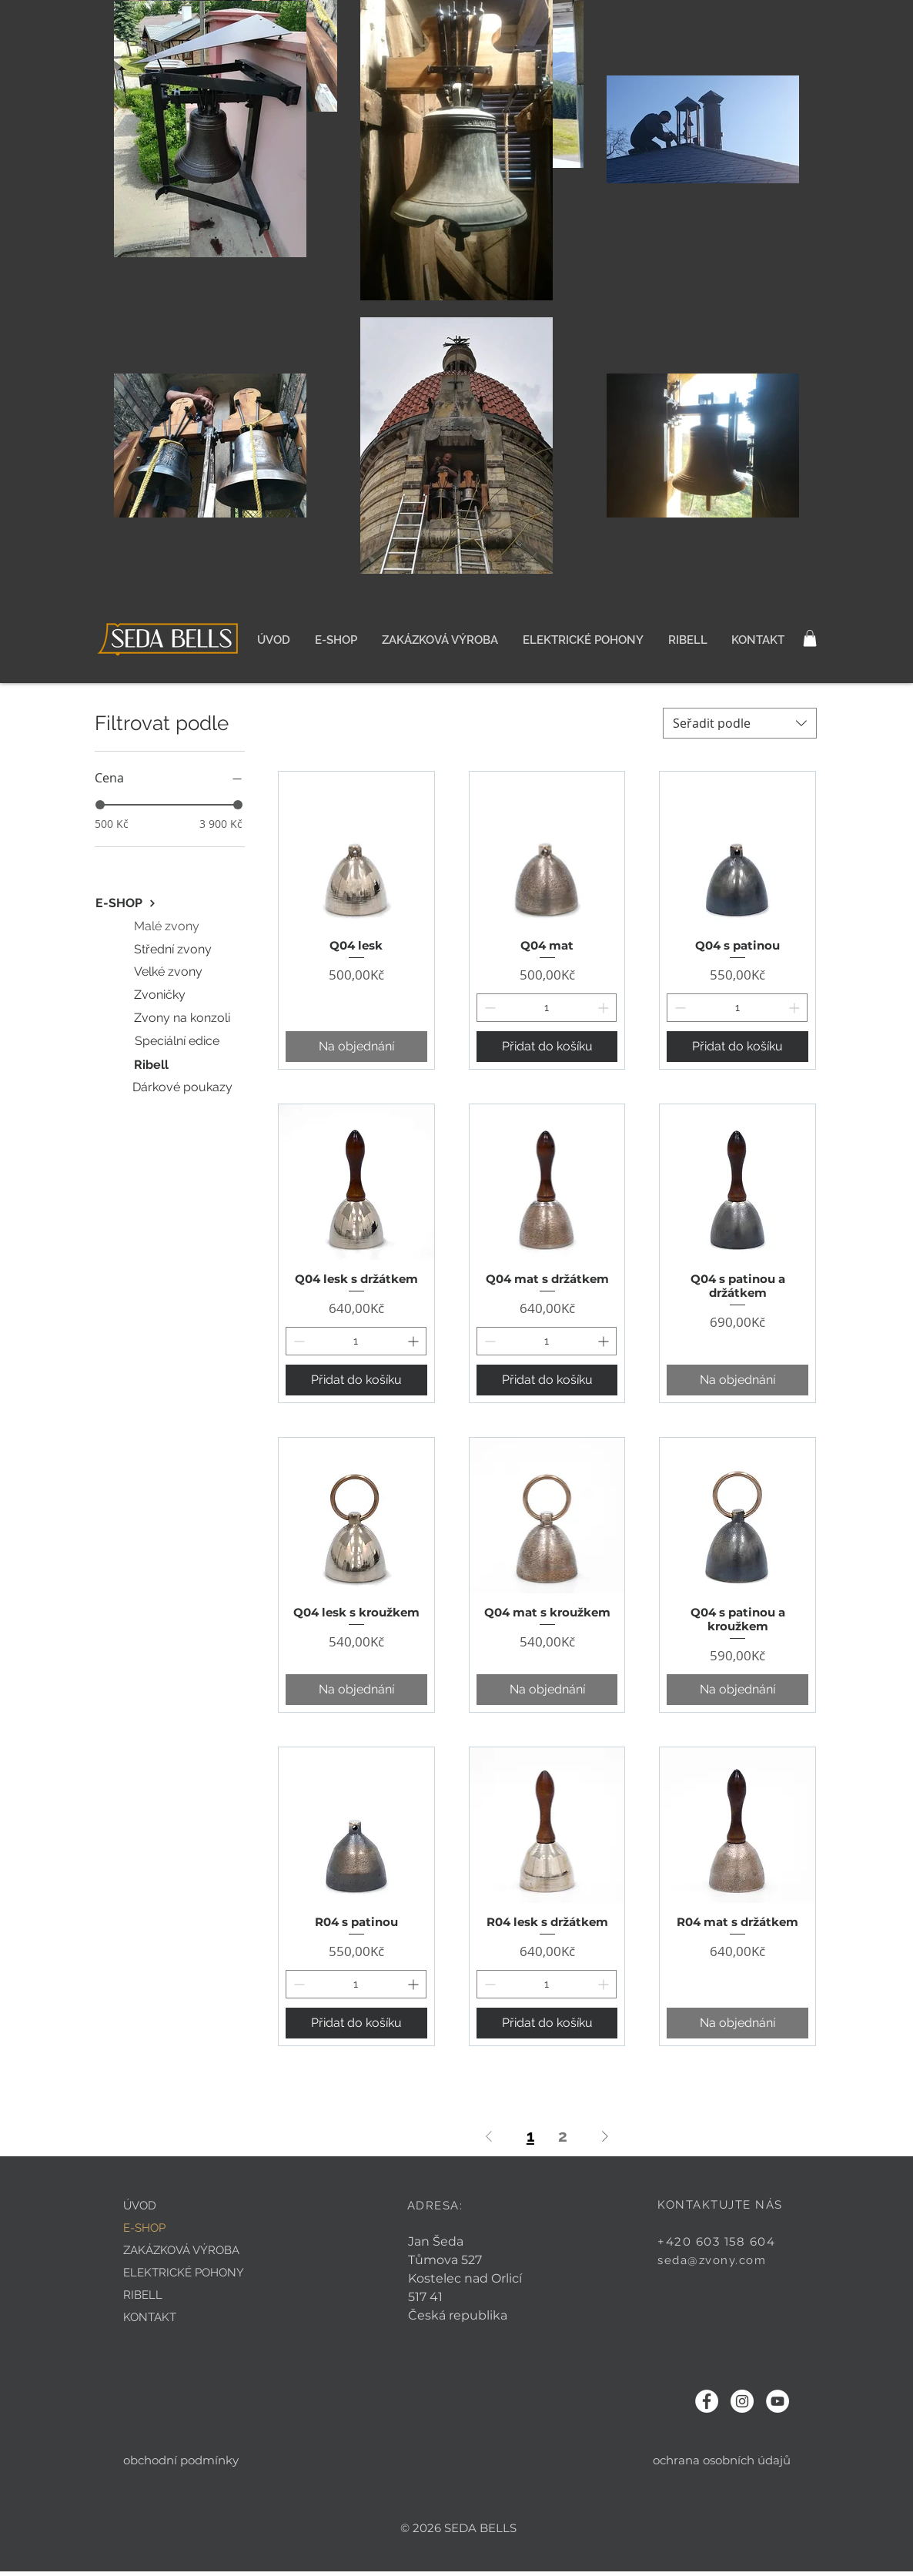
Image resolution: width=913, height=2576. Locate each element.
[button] (810, 638)
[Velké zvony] (170, 971)
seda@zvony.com (711, 2260)
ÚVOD (139, 2206)
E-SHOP (144, 2228)
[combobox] (740, 723)
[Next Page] (605, 2135)
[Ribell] (152, 1065)
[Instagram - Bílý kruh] (742, 2401)
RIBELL (142, 2295)
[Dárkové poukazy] (184, 1087)
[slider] (100, 805)
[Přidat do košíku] (547, 1046)
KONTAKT (149, 2317)
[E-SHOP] (125, 903)
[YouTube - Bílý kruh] (777, 2401)
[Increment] (604, 1007)
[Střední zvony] (174, 949)
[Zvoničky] (161, 995)
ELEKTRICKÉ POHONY (183, 2273)
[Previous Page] (489, 2135)
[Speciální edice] (179, 1041)
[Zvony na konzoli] (183, 1018)
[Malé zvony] (168, 926)
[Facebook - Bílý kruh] (706, 2401)
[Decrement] (488, 1007)
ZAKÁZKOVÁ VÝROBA (181, 2250)
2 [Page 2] (562, 2136)
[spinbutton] (547, 1007)
